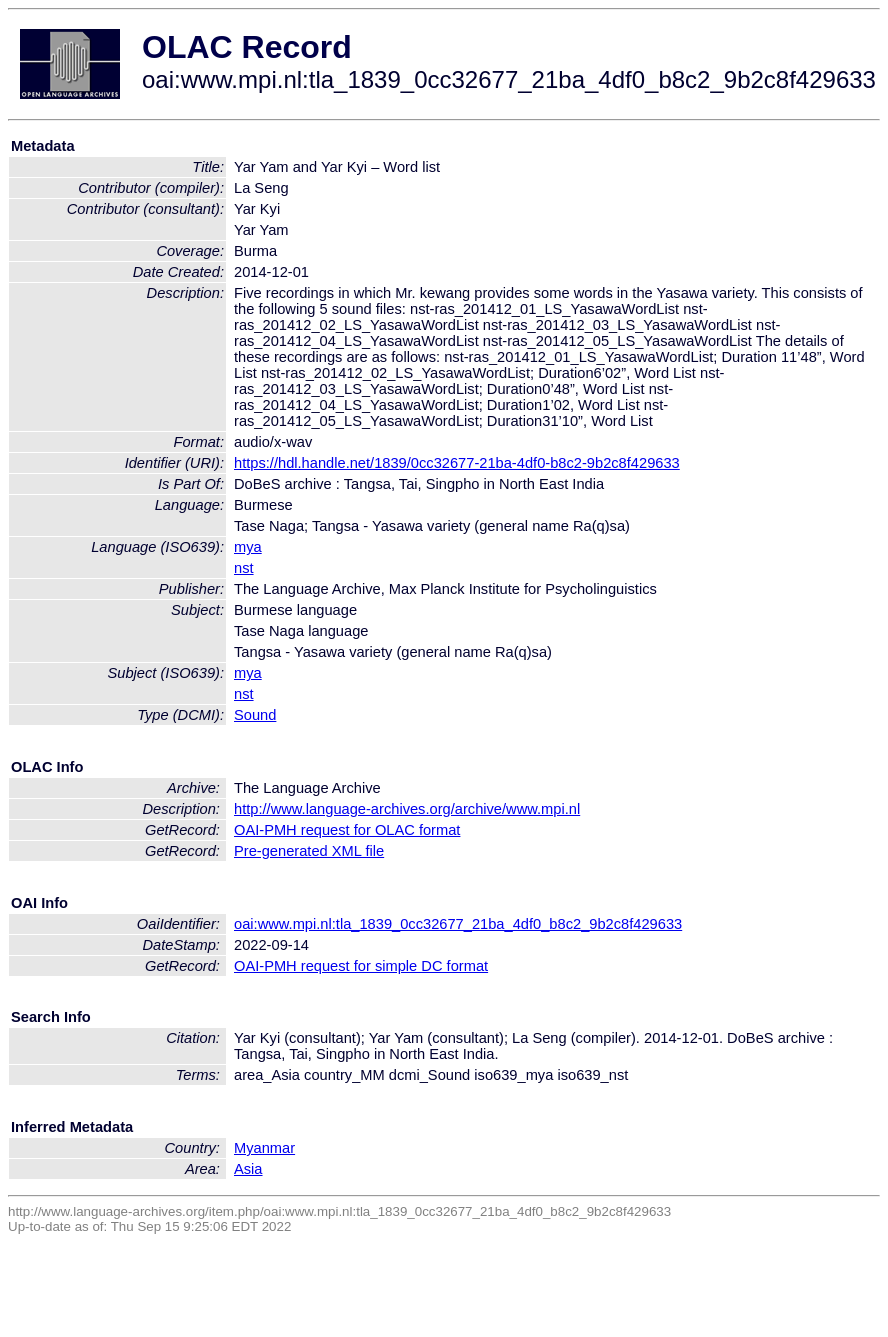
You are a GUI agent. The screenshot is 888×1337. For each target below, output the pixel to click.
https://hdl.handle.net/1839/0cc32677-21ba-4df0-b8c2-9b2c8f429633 (457, 463)
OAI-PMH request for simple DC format (361, 966)
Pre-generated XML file (309, 851)
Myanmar (264, 1148)
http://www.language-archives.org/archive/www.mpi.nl (407, 809)
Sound (255, 715)
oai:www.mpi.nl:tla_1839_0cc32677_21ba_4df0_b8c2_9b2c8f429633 (458, 924)
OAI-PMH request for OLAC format (347, 830)
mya (248, 547)
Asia (248, 1169)
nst (244, 568)
